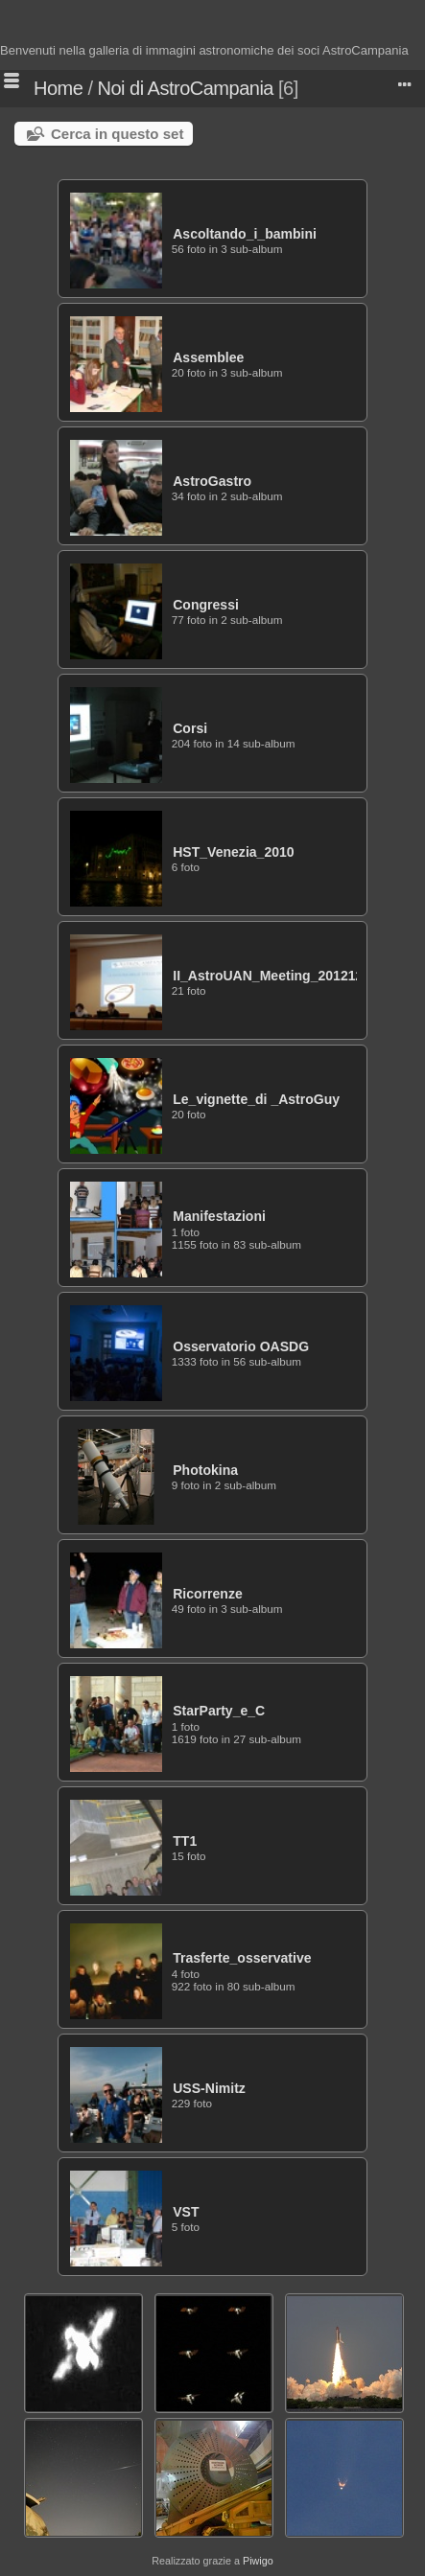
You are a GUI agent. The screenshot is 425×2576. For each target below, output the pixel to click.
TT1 (185, 1841)
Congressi (206, 604)
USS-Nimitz (209, 2088)
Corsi (190, 728)
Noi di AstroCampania (185, 88)
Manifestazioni (219, 1216)
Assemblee (208, 357)
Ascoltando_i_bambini (245, 234)
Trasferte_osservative (242, 1958)
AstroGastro (212, 481)
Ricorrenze (208, 1593)
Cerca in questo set (117, 134)
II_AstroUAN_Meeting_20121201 (275, 975)
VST (186, 2212)
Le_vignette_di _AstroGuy (256, 1099)
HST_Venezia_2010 (233, 852)
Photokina (205, 1470)
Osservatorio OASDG (241, 1346)
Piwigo (258, 2560)
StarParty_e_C (219, 1710)
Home (58, 88)
